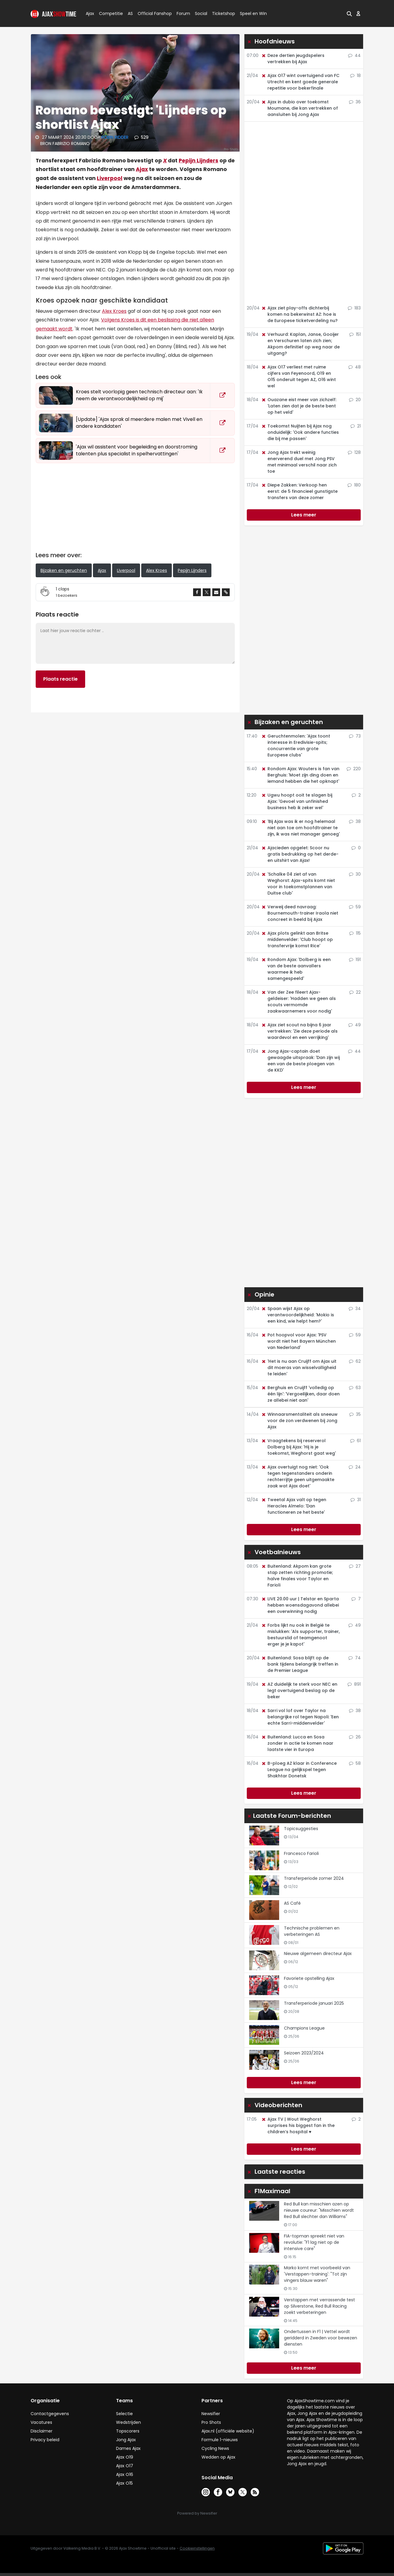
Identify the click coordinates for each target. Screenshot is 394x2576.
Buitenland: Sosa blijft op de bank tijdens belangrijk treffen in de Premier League (299, 1664)
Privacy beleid (45, 2440)
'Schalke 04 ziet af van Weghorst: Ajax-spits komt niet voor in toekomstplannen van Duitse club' (298, 883)
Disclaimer (41, 2431)
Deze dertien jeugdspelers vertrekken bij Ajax (292, 58)
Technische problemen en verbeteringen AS (311, 1931)
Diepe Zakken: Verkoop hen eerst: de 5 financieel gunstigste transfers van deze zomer (299, 491)
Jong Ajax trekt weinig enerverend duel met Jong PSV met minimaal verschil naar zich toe (299, 461)
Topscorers (127, 2431)
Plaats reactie (60, 679)
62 (355, 1361)
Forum (183, 13)
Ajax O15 (124, 2483)
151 (355, 334)
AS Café (292, 1903)
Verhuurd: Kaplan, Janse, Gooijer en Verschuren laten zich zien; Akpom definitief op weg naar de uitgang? (300, 343)
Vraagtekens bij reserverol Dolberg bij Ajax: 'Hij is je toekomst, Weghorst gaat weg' (298, 1447)
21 (356, 426)
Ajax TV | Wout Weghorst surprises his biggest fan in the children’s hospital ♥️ (298, 2125)
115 (355, 933)
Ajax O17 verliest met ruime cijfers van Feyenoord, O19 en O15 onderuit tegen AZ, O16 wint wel (298, 376)
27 (355, 1566)
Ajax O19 (124, 2457)
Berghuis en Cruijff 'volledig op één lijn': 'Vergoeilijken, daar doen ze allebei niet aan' (300, 1394)
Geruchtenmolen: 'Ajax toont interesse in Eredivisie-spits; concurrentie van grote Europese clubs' (295, 745)
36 (355, 102)
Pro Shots (211, 2422)
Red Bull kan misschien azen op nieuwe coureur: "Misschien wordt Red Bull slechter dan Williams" (319, 2210)
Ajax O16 (124, 2474)
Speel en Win (253, 13)
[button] (349, 13)
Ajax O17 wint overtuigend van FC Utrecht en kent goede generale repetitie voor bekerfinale (300, 81)
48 (354, 367)
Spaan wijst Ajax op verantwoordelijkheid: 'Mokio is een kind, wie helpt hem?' (297, 1315)
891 (354, 1684)
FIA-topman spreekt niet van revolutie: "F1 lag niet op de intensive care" (314, 2242)
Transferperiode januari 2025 (314, 2003)
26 (355, 1737)
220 (354, 769)
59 (355, 907)
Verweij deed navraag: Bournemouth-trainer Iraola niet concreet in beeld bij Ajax (299, 913)
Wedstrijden (128, 2422)
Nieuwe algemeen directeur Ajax (318, 1953)
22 (355, 992)
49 (354, 1025)
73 (355, 736)
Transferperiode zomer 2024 (314, 1878)
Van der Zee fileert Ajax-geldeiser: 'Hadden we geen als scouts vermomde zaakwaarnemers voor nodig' (298, 1001)
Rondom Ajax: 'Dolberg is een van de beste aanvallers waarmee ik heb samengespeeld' (296, 969)
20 (355, 400)
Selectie (124, 2414)
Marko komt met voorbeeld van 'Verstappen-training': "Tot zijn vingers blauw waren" (317, 2274)
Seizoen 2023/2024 (304, 2053)
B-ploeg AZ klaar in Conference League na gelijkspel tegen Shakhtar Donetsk (299, 1769)
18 (355, 75)
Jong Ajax (126, 2440)
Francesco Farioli (301, 1853)
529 (141, 137)
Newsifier (210, 2414)
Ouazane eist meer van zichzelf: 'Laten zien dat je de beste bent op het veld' (298, 406)
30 (355, 874)
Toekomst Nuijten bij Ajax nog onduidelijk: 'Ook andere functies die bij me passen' (300, 432)
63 (355, 1388)
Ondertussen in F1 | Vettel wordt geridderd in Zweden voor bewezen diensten (320, 2338)
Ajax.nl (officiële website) (227, 2431)
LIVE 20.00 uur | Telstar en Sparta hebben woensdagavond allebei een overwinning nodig (300, 1605)
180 (354, 485)
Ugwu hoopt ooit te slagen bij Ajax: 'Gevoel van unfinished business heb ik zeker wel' (296, 801)
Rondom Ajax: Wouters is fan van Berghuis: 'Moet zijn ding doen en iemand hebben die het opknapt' (300, 775)
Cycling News (215, 2448)
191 (355, 960)
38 (355, 821)
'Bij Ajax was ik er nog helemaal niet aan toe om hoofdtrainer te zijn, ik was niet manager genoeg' (300, 827)
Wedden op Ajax (218, 2457)
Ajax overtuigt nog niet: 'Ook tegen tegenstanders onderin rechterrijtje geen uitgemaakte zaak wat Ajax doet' (297, 1476)
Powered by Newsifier (197, 2513)
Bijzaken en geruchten (63, 570)
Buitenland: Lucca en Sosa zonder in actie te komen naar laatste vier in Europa (297, 1743)
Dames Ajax (128, 2448)
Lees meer (303, 514)
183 (354, 308)
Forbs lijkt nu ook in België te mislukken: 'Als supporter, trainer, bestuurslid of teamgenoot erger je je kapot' (300, 1634)
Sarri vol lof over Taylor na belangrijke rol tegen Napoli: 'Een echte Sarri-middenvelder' (300, 1717)
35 (355, 1414)
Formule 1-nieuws (219, 2440)
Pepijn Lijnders (198, 160)
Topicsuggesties (301, 1829)
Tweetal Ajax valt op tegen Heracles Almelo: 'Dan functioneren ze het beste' (293, 1506)
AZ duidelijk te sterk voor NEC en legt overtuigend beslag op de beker (299, 1690)
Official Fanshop (151, 13)
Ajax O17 (124, 2466)
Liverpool (109, 178)
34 (355, 1309)
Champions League (304, 2028)
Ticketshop (223, 13)
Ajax (89, 13)
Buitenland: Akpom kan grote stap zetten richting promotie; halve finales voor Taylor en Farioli (297, 1575)
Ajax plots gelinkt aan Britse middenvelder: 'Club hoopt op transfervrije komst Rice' (297, 939)
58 (355, 1763)
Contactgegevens (50, 2414)
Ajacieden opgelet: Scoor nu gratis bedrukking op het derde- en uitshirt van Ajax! (300, 854)
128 (354, 452)
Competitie (108, 13)
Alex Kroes (114, 311)
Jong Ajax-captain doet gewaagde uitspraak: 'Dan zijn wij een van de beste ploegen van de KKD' (300, 1060)
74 (354, 1658)
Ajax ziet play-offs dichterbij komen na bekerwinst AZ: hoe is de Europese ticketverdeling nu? (299, 314)
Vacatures (41, 2422)
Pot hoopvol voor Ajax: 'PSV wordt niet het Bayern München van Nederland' (298, 1341)
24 (355, 1467)
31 (356, 1500)
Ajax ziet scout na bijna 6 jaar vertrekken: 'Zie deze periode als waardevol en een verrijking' (299, 1031)
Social (200, 13)
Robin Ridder (115, 137)
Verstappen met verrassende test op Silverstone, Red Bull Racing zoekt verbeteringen (319, 2306)
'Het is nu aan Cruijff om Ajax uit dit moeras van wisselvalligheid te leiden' (298, 1367)
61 (355, 1441)
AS (130, 13)
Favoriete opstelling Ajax (309, 1978)
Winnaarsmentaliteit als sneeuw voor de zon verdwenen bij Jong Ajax (299, 1420)
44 (354, 55)
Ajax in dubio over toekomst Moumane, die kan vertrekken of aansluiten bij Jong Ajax (299, 108)
